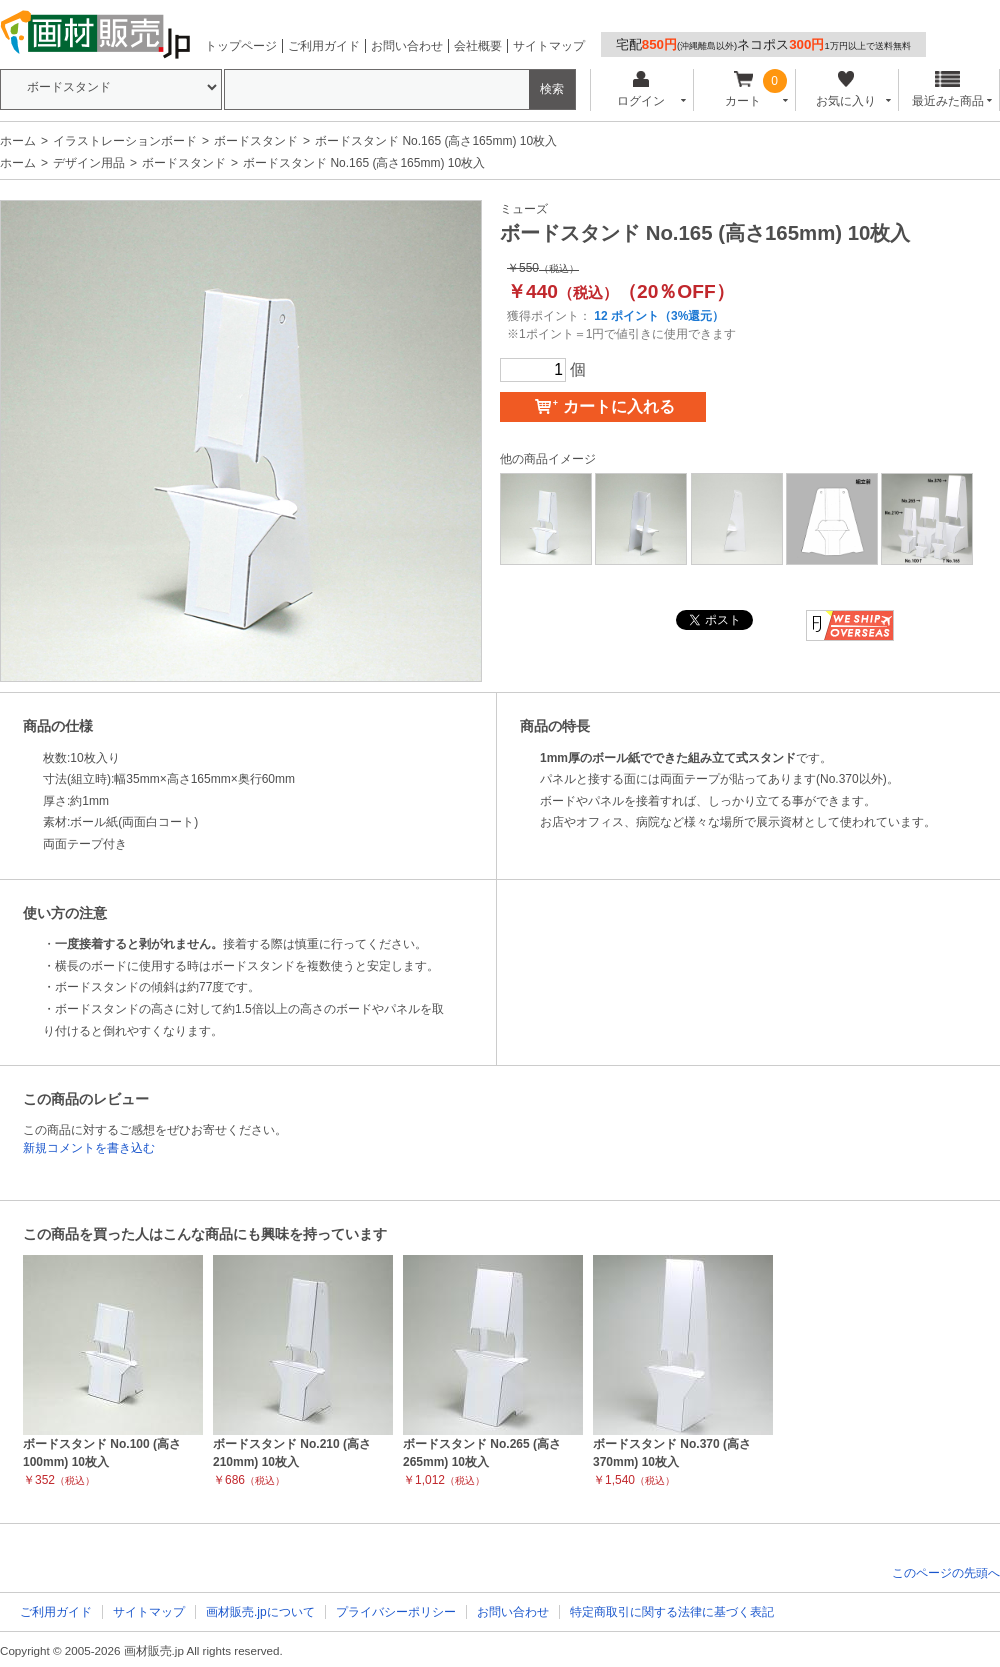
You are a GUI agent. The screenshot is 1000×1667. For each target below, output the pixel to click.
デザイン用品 (89, 163)
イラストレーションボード (125, 141)
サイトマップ (549, 46)
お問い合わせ (407, 46)
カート (743, 89)
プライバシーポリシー (396, 1612)
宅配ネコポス (763, 44)
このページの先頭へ (946, 1573)
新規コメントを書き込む (89, 1148)
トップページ (241, 46)
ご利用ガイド (324, 46)
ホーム (18, 141)
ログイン (640, 89)
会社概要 (478, 46)
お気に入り (845, 89)
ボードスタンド (256, 141)
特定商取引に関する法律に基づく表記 (672, 1612)
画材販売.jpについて (260, 1612)
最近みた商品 (948, 89)
